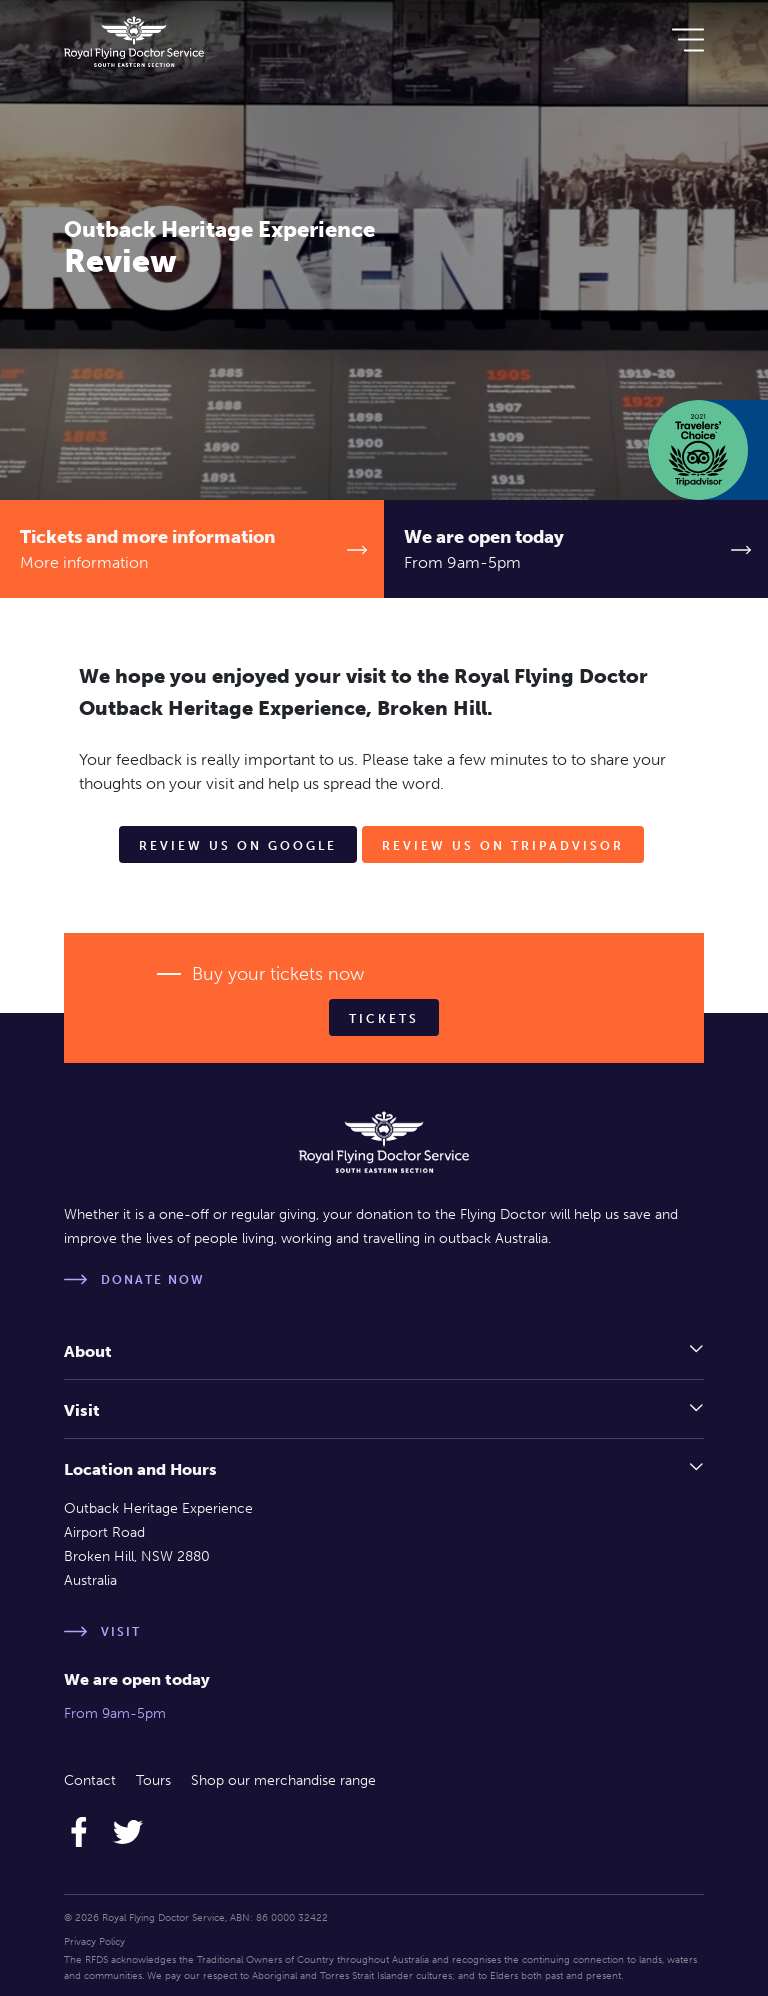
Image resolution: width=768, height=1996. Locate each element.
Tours (153, 1780)
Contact (90, 1780)
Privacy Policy (94, 1942)
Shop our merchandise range (283, 1780)
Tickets (384, 1019)
